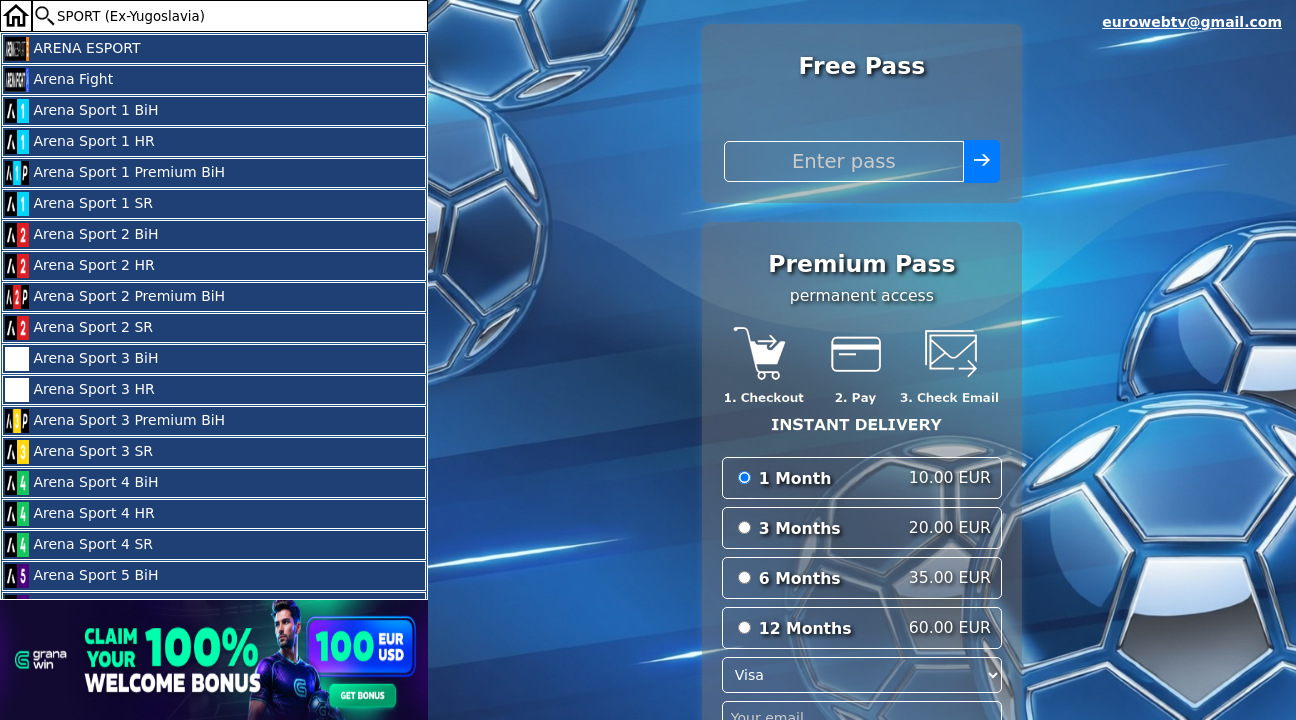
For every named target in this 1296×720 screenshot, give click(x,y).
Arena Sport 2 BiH (81, 235)
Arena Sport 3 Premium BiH (115, 421)
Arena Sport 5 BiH (81, 576)
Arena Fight (59, 80)
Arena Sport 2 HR (80, 266)
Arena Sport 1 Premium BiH (115, 173)
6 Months (800, 578)
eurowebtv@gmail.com (1192, 22)
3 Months (800, 528)
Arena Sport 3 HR (80, 390)
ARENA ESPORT (73, 49)
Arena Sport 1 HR (80, 142)
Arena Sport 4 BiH (81, 483)
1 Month (795, 478)
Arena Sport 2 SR (79, 328)
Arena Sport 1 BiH (81, 111)
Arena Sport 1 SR (79, 204)
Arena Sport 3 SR (79, 452)
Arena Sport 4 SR (79, 545)
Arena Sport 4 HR (80, 514)
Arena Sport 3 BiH (81, 359)
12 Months (805, 628)
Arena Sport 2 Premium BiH (115, 297)
